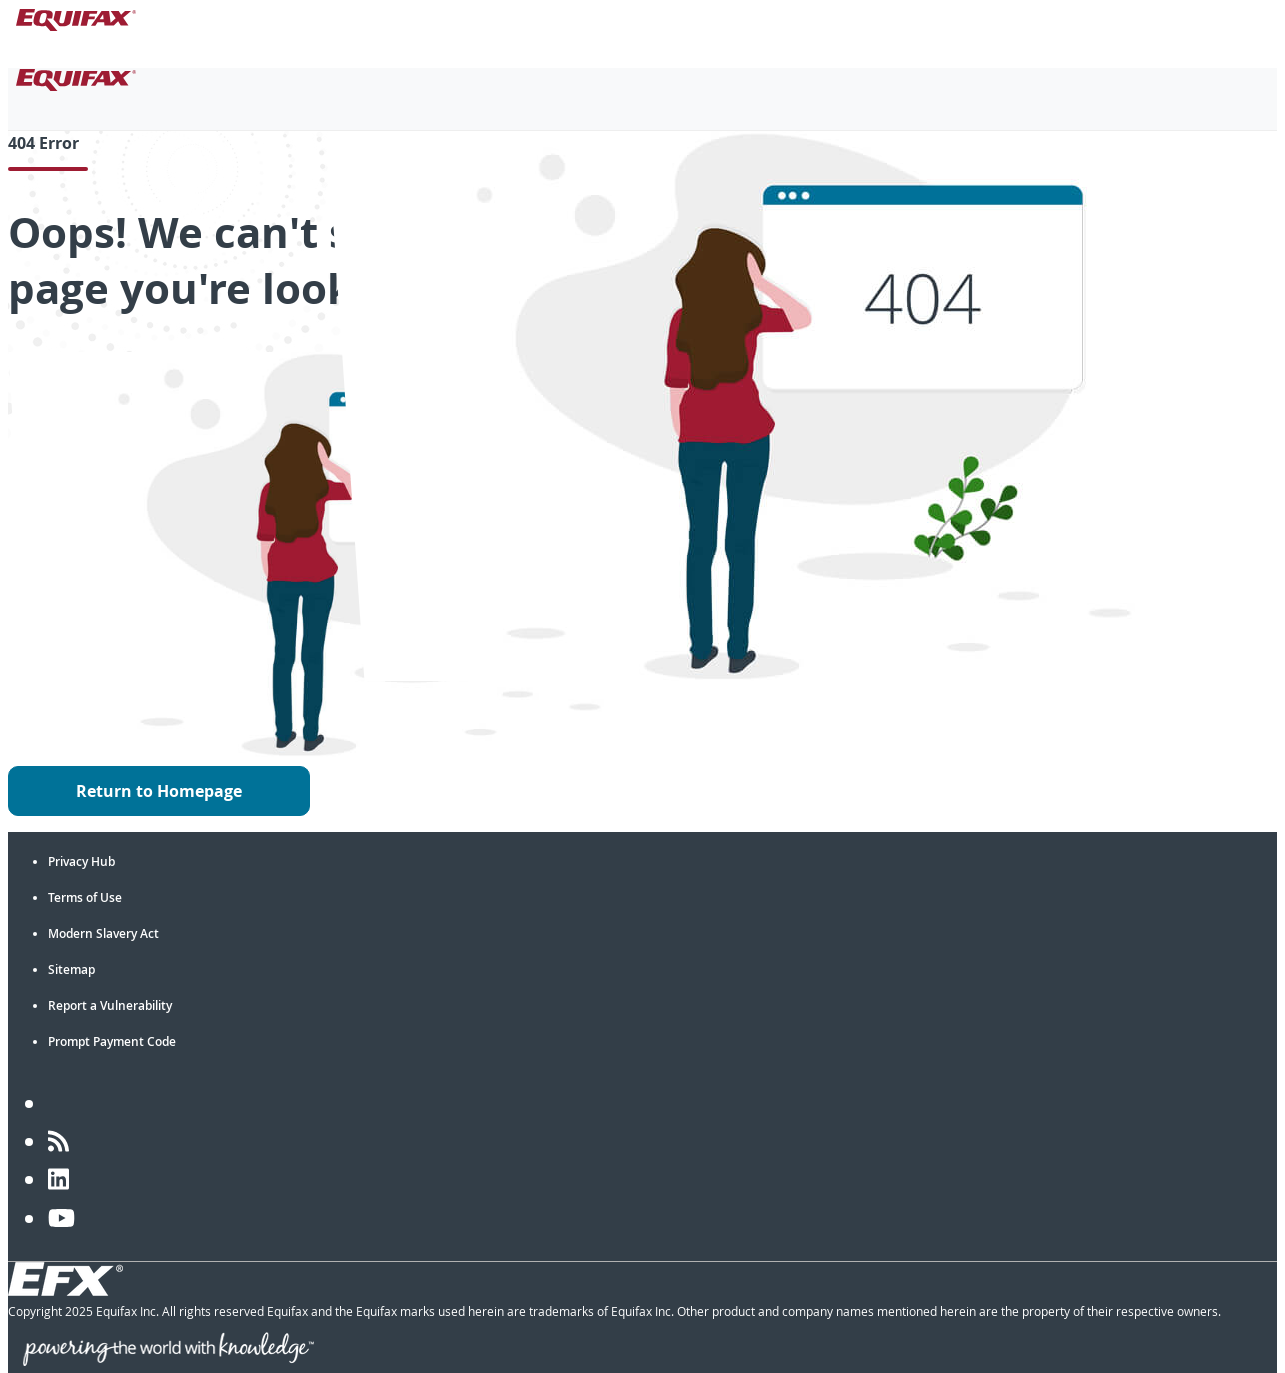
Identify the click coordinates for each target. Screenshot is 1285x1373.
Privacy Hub (81, 861)
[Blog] (58, 1141)
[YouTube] (61, 1218)
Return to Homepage (159, 791)
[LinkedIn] (58, 1179)
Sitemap (71, 969)
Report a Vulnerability (110, 1005)
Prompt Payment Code (112, 1041)
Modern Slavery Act (103, 933)
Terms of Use (85, 897)
